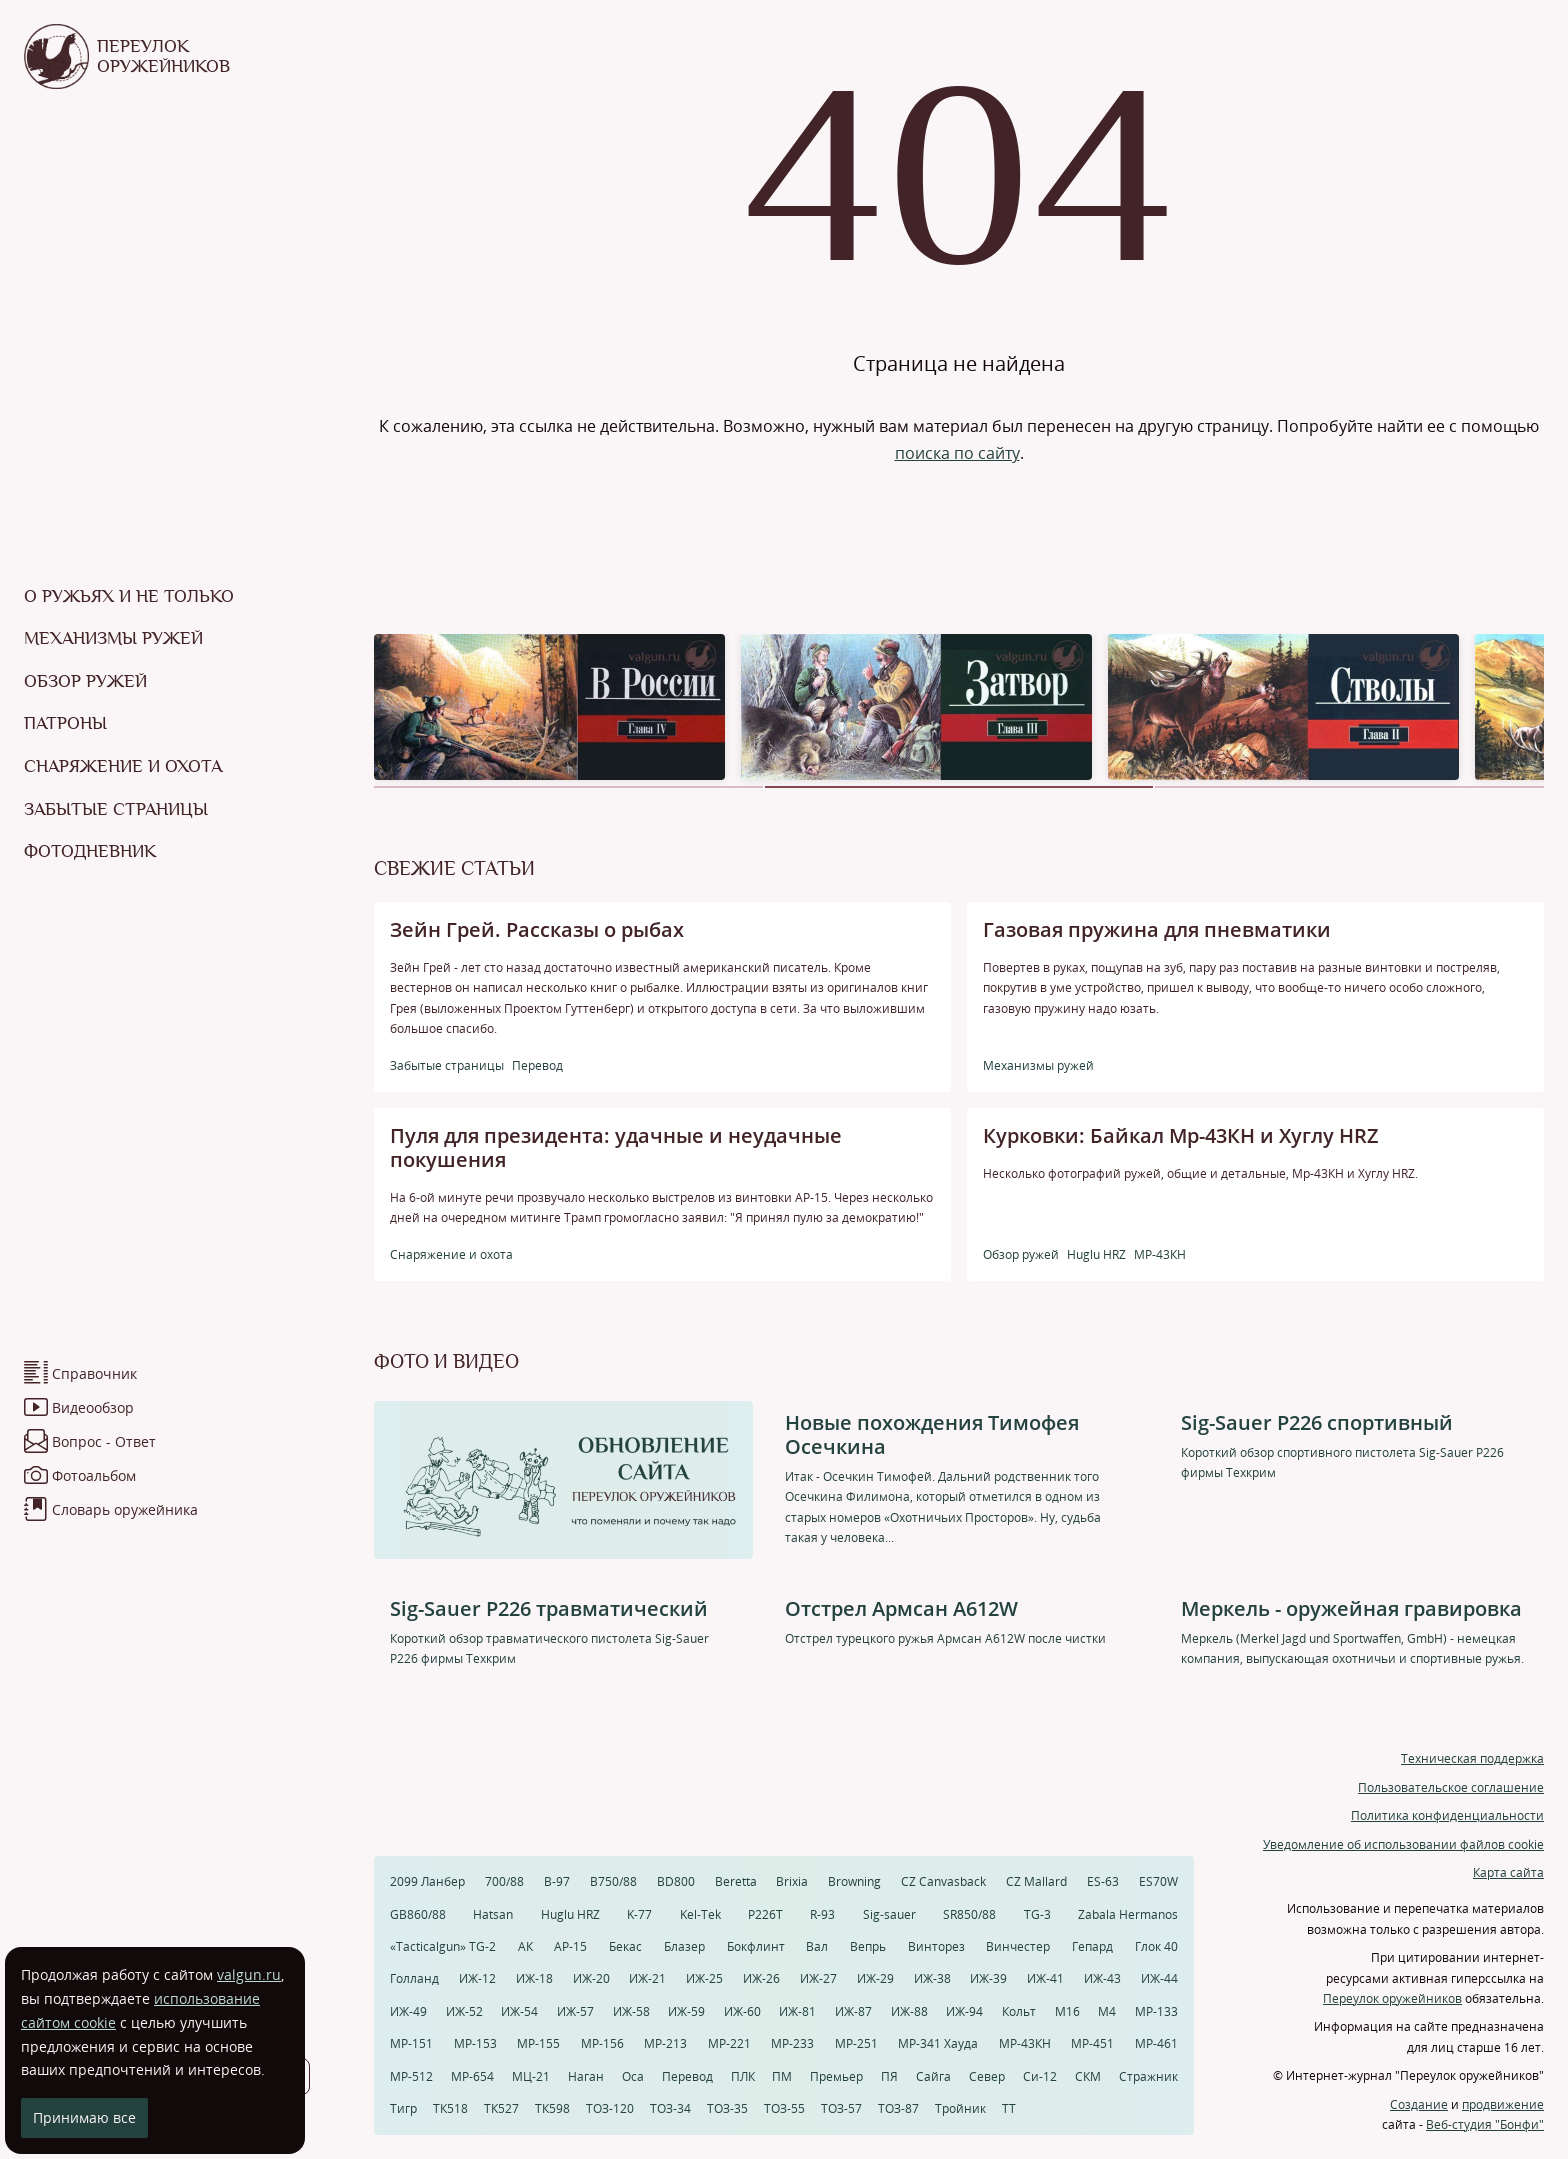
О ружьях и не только (129, 596)
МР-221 (729, 2043)
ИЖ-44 (1159, 1978)
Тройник (960, 2108)
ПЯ (889, 2076)
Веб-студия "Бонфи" (1485, 2124)
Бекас (625, 1946)
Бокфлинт (756, 1946)
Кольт (1019, 2011)
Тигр (403, 2108)
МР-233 (792, 2043)
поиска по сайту (957, 453)
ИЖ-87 (853, 2011)
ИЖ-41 (1045, 1978)
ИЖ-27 (818, 1978)
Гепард (1092, 1946)
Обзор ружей (85, 681)
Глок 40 (1156, 1946)
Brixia (792, 1881)
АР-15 (570, 1946)
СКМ (1088, 2076)
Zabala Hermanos (1128, 1914)
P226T (765, 1914)
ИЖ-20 (591, 1978)
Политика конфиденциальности (1447, 1815)
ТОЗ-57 (841, 2108)
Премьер (836, 2076)
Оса (633, 2076)
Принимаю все (84, 2117)
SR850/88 (969, 1914)
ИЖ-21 (647, 1978)
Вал (817, 1946)
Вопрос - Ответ (104, 1441)
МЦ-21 (531, 2076)
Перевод (687, 2076)
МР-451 (1092, 2043)
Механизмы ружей (113, 638)
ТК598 (552, 2108)
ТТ (1009, 2108)
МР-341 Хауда (938, 2043)
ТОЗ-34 (670, 2108)
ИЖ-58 (631, 2011)
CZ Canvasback (943, 1881)
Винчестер (1018, 1946)
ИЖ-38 (932, 1978)
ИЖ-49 (408, 2011)
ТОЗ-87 (898, 2108)
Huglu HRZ (570, 1914)
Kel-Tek (700, 1914)
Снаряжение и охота (123, 766)
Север (987, 2076)
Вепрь (868, 1946)
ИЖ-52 (464, 2011)
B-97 (557, 1881)
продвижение (1503, 2104)
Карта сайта (1508, 1872)
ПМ (782, 2076)
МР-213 (665, 2043)
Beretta (736, 1881)
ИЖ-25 (704, 1978)
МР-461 (1156, 2043)
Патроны (65, 723)
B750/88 (613, 1881)
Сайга (933, 2076)
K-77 (639, 1914)
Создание (1419, 2104)
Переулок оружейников (1392, 1998)
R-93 (822, 1914)
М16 (1067, 2011)
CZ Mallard (1036, 1881)
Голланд (414, 1978)
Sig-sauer (889, 1914)
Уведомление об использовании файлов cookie (1403, 1844)
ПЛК (743, 2076)
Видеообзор (93, 1407)
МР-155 (538, 2043)
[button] (568, 787)
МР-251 (856, 2043)
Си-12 (1040, 2076)
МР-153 (475, 2043)
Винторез (936, 1946)
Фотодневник (90, 851)
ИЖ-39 (988, 1978)
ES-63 (1103, 1881)
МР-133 (1156, 2011)
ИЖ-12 (477, 1978)
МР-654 (472, 2076)
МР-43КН (1025, 2043)
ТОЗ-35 (727, 2108)
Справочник (94, 1373)
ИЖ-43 (1102, 1978)
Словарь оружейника (125, 1509)
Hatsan (493, 1914)
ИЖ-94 (964, 2011)
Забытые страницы (116, 809)
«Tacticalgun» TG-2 (443, 1946)
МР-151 (411, 2043)
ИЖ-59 (686, 2011)
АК (525, 1946)
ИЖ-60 (742, 2011)
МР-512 (411, 2076)
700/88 (504, 1881)
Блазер (684, 1946)
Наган (586, 2076)
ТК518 (450, 2108)
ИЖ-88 (909, 2011)
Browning (854, 1881)
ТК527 (501, 2108)
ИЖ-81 (797, 2011)
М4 (1107, 2011)
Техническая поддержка (1472, 1758)
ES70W (1158, 1881)
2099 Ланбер (427, 1881)
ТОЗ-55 (784, 2108)
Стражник (1148, 2076)
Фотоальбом (94, 1475)
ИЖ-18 (534, 1978)
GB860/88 (418, 1914)
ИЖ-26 (761, 1978)
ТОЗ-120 (610, 2108)
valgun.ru (249, 1974)
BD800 (676, 1881)
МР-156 (602, 2043)
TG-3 (1037, 1914)
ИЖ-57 (575, 2011)
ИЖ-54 (519, 2011)
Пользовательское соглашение (1451, 1787)
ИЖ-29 (875, 1978)
